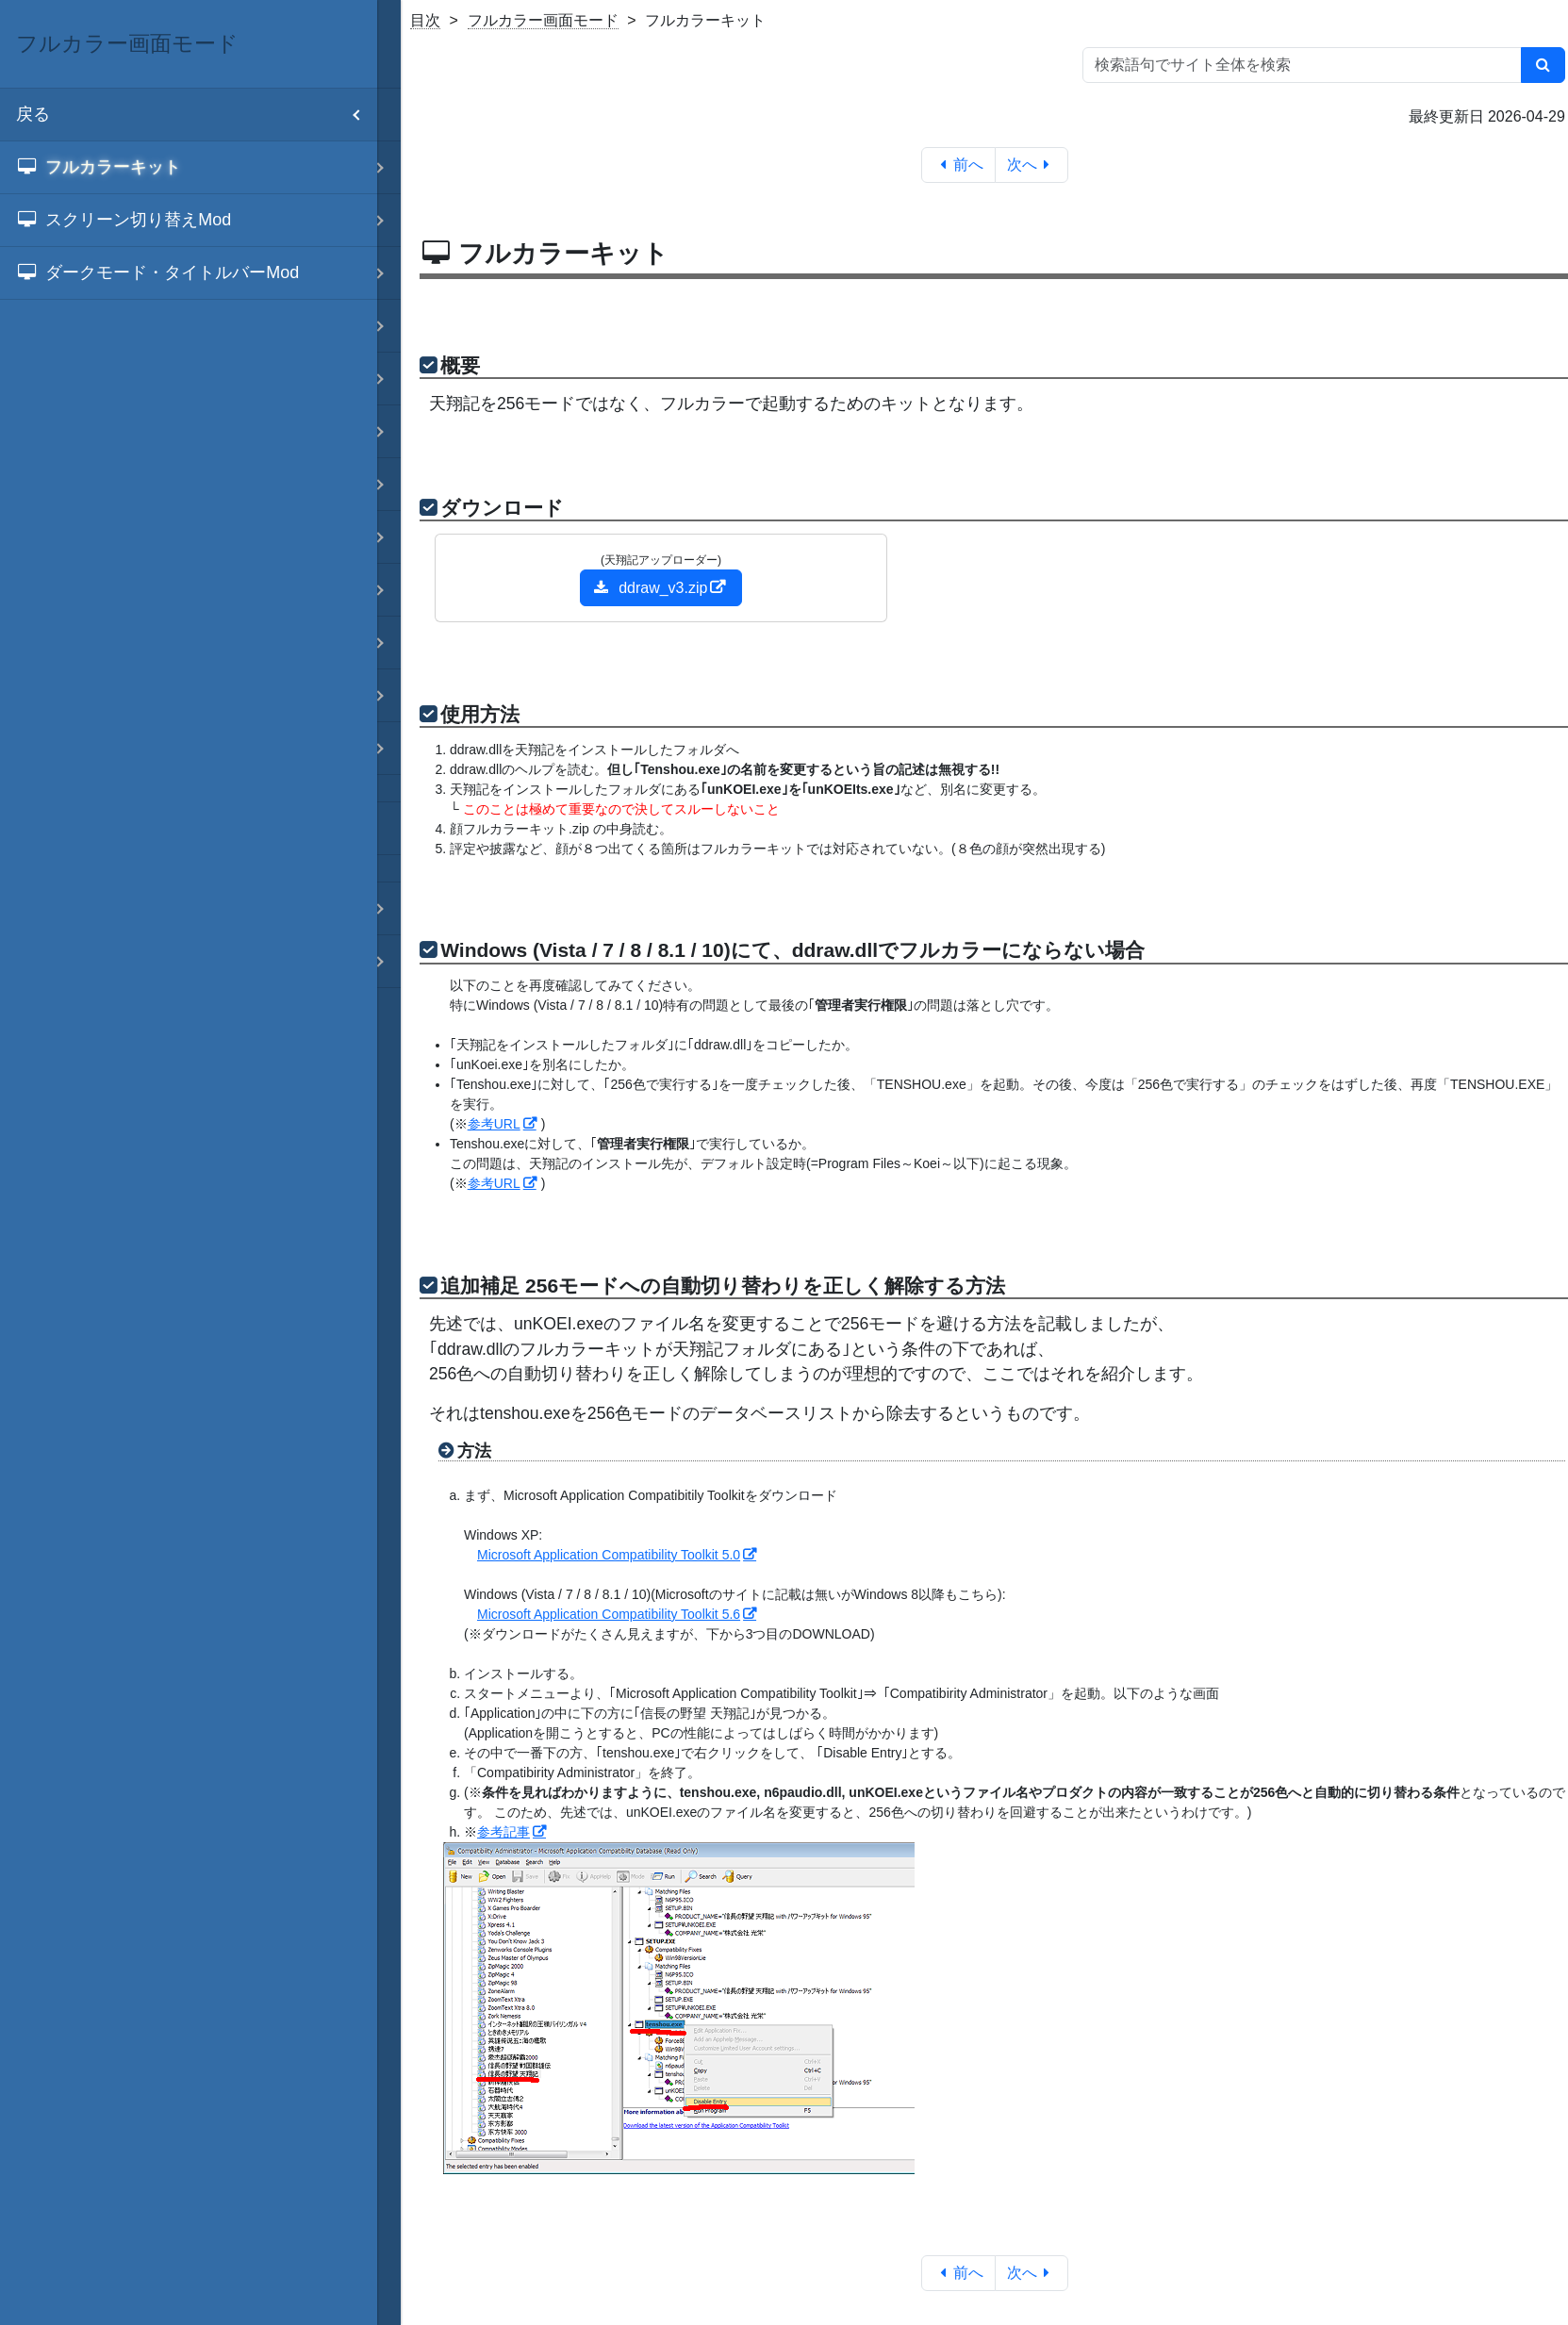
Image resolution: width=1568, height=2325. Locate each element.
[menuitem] (188, 167)
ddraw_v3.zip (650, 588)
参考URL (494, 1123)
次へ (1032, 165)
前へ (958, 165)
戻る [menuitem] (196, 114)
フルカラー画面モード (543, 20)
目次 (425, 20)
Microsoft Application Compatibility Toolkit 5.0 (608, 1554)
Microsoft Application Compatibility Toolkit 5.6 (608, 1614)
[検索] (1543, 65)
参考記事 (503, 1831)
